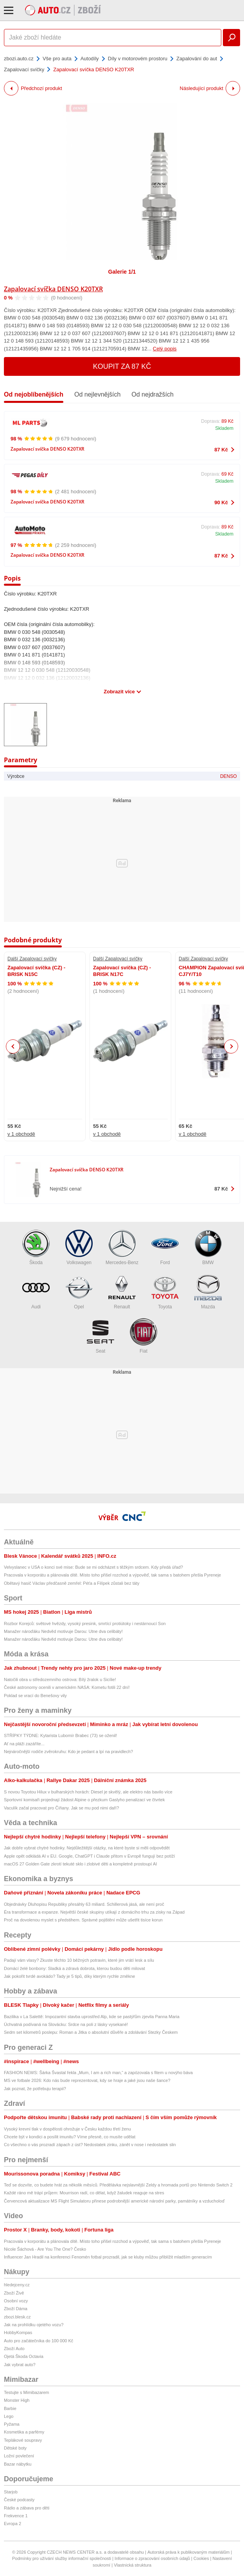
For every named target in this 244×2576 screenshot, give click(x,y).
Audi (36, 1292)
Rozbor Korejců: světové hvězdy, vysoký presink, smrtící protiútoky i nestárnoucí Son (85, 1623)
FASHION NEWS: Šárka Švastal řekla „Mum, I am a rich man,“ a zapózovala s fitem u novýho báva (98, 2072)
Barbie (10, 2408)
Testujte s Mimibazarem (26, 2392)
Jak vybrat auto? (20, 2364)
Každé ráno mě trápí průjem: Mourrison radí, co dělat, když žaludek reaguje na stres (84, 2192)
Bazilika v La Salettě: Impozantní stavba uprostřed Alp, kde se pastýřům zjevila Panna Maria (91, 2016)
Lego (8, 2416)
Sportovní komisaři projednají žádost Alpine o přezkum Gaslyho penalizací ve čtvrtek (84, 1799)
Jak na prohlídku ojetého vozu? (33, 2324)
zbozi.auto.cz (19, 58)
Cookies (201, 2558)
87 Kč (221, 450)
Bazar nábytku (17, 2464)
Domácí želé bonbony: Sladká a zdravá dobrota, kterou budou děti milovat (74, 1968)
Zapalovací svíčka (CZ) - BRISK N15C (36, 971)
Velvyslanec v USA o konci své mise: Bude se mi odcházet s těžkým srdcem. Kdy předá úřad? (93, 1567)
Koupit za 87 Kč (122, 366)
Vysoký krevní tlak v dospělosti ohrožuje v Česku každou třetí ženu (67, 2129)
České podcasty (19, 2499)
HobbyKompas (18, 2332)
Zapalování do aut (196, 58)
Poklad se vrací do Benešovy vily (35, 1695)
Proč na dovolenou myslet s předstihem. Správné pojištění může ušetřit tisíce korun (83, 1920)
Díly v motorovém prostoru (137, 58)
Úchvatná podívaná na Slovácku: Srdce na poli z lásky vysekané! (66, 2024)
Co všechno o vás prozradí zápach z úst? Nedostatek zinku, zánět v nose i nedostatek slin (90, 2144)
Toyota (165, 1292)
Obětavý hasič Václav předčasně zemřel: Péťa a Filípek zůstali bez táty (72, 1583)
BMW (208, 1247)
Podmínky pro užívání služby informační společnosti (61, 2558)
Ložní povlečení (19, 2455)
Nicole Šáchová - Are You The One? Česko (45, 2249)
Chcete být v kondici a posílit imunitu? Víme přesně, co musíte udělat (69, 2136)
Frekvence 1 (16, 2515)
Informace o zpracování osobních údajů (152, 2558)
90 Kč (221, 502)
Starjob (11, 2491)
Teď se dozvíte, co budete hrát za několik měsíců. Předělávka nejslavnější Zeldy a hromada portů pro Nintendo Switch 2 (118, 2185)
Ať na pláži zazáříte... (24, 1743)
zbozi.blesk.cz (17, 2316)
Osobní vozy (16, 2300)
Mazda (208, 1292)
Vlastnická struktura (132, 2565)
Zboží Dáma (15, 2308)
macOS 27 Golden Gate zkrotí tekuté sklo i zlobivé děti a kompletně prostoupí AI (80, 1864)
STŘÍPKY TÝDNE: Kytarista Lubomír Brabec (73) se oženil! (60, 1735)
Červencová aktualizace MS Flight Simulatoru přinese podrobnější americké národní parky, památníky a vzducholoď (114, 2201)
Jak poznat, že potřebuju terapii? (35, 2088)
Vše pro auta (57, 58)
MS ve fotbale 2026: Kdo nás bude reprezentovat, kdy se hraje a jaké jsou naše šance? (87, 2080)
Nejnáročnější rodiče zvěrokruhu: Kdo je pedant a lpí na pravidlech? (68, 1751)
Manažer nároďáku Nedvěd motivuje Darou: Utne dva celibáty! (63, 1631)
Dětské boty (15, 2448)
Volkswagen (79, 1247)
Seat (100, 1336)
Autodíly (90, 58)
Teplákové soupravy (23, 2440)
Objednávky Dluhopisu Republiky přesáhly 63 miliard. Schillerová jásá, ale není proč (84, 1904)
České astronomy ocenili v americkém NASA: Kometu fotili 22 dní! (67, 1687)
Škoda (36, 1247)
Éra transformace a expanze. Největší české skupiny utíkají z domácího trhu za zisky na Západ (94, 1912)
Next (231, 1046)
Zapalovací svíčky (24, 69)
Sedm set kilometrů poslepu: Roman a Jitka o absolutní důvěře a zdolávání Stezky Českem (91, 2032)
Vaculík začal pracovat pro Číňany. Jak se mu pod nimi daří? (61, 1808)
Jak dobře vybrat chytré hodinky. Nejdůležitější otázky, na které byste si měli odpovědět (87, 1847)
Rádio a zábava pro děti (26, 2508)
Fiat (143, 1336)
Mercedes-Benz (122, 1247)
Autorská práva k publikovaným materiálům (188, 2552)
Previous (13, 1046)
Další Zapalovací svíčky (32, 958)
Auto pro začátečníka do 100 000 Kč (38, 2340)
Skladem (224, 428)
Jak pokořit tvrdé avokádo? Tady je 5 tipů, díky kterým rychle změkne (69, 1976)
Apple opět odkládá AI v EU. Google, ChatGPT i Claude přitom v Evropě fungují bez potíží (89, 1856)
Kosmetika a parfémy (24, 2432)
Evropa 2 (12, 2523)
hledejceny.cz (17, 2284)
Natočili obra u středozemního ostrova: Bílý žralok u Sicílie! (60, 1679)
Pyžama (12, 2424)
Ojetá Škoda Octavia (23, 2356)
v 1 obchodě (21, 1134)
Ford (165, 1247)
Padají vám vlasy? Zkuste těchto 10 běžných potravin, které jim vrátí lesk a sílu (79, 1960)
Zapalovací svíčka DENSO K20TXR (53, 289)
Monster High (16, 2400)
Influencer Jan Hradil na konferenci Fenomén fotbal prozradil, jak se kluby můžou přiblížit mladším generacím (108, 2257)
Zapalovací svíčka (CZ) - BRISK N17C (122, 971)
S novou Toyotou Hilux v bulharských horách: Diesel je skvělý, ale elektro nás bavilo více (88, 1791)
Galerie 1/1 (122, 272)
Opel (79, 1292)
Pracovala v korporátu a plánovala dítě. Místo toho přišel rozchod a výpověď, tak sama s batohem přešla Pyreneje (112, 1575)
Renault (122, 1292)
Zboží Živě (14, 2293)
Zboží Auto (14, 2348)
